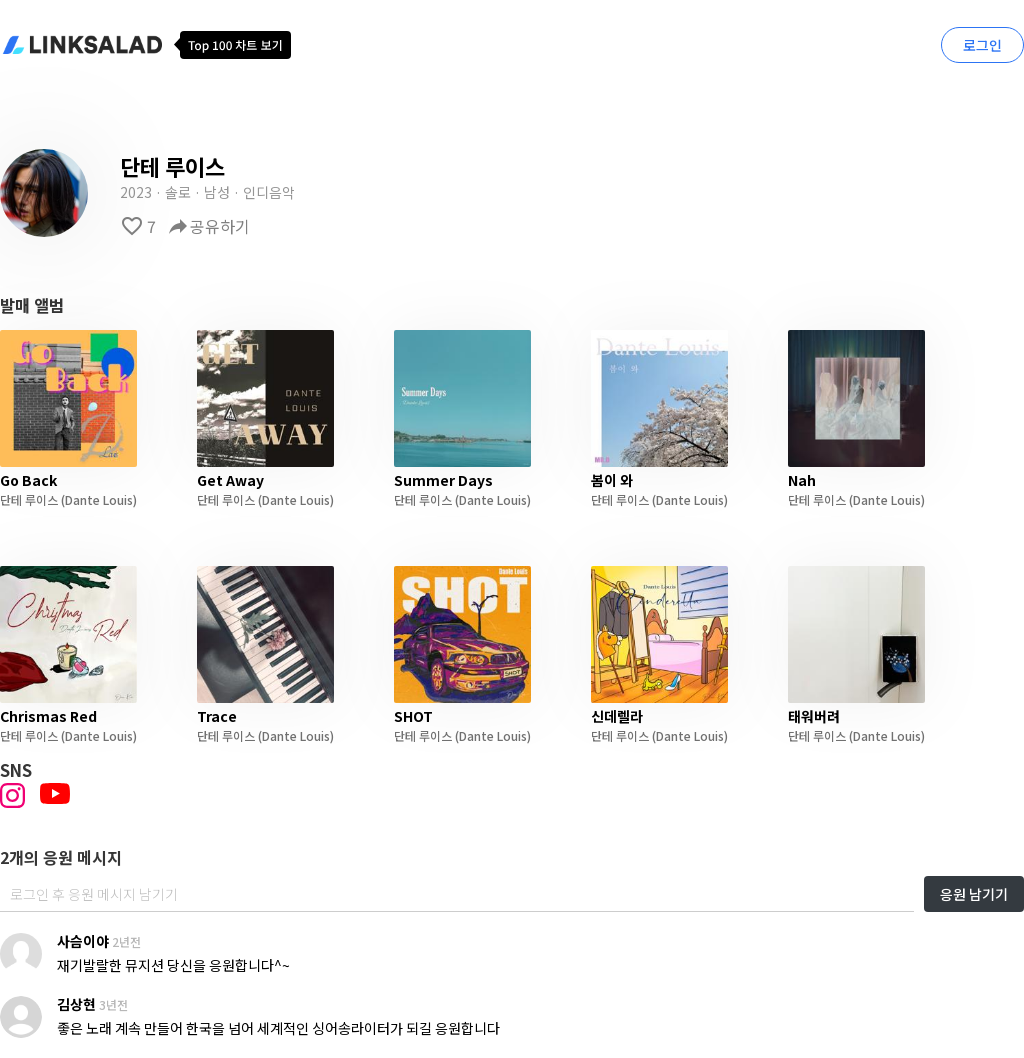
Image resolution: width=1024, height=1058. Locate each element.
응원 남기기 (974, 894)
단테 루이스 (29, 499)
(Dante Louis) (97, 499)
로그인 (982, 45)
